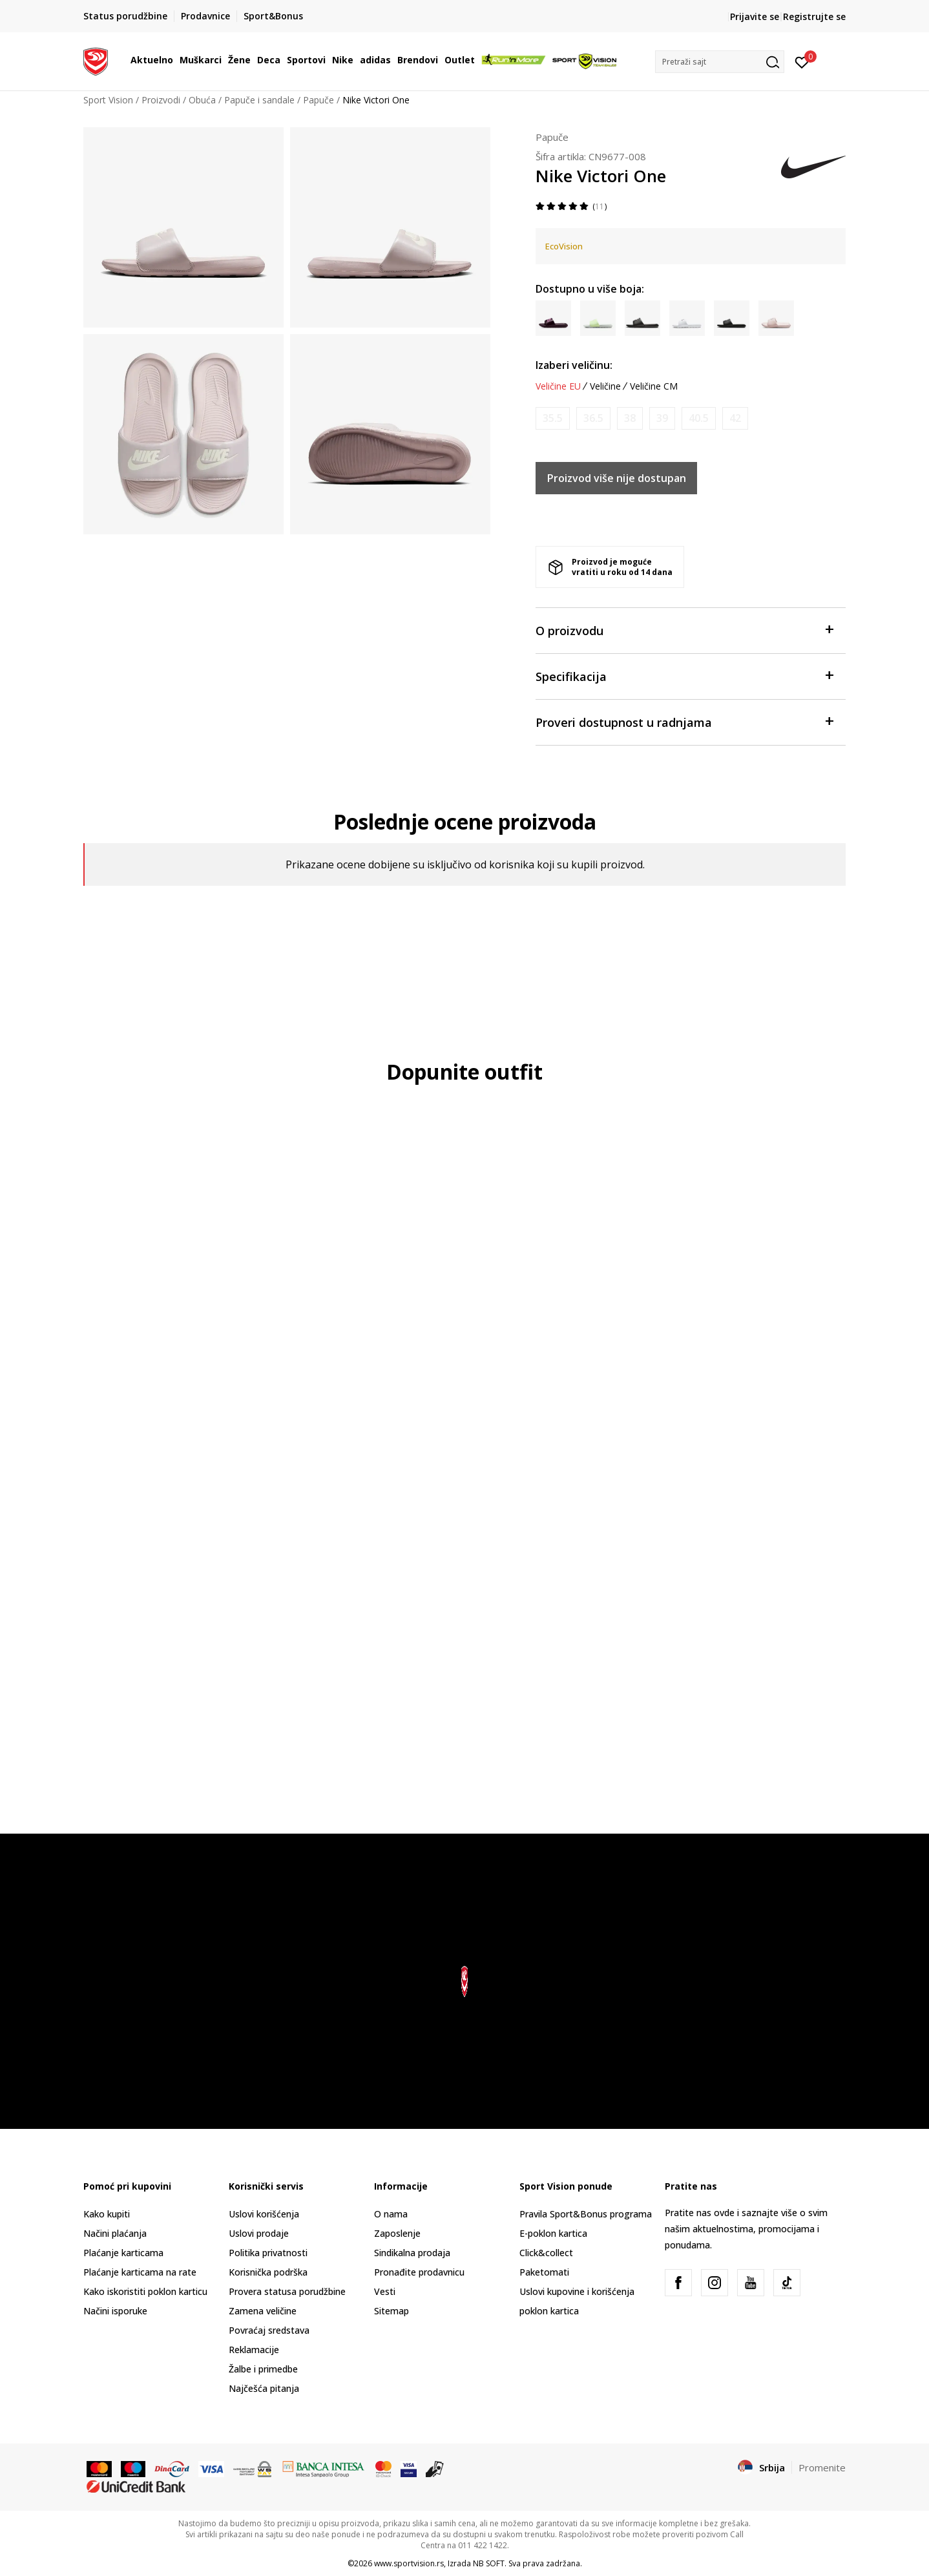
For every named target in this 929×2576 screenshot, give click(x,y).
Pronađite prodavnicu (419, 2272)
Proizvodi (160, 100)
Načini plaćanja (115, 2233)
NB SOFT (489, 2563)
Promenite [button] (822, 2467)
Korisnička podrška (268, 2272)
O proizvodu (684, 629)
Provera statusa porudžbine (287, 2291)
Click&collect (546, 2252)
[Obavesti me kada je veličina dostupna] (553, 418)
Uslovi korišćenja (264, 2214)
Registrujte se (814, 16)
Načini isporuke (115, 2311)
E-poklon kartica (553, 2233)
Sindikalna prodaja (412, 2252)
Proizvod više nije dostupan (616, 478)
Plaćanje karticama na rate (139, 2272)
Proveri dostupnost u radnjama (684, 721)
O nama (391, 2214)
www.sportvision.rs (409, 2563)
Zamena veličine (263, 2311)
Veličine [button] (605, 386)
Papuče (318, 100)
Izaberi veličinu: (574, 365)
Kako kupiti (106, 2214)
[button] (719, 61)
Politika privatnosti (268, 2252)
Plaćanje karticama (123, 2252)
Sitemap (391, 2311)
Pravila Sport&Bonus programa (585, 2214)
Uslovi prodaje (259, 2233)
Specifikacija (684, 675)
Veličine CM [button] (654, 386)
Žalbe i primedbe (263, 2369)
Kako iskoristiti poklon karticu (145, 2291)
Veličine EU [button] (558, 386)
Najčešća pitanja (264, 2388)
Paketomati (544, 2272)
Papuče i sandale (259, 100)
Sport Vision (108, 100)
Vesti (384, 2291)
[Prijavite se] (802, 61)
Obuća (202, 100)
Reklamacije (254, 2349)
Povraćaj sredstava (269, 2330)
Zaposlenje (397, 2233)
